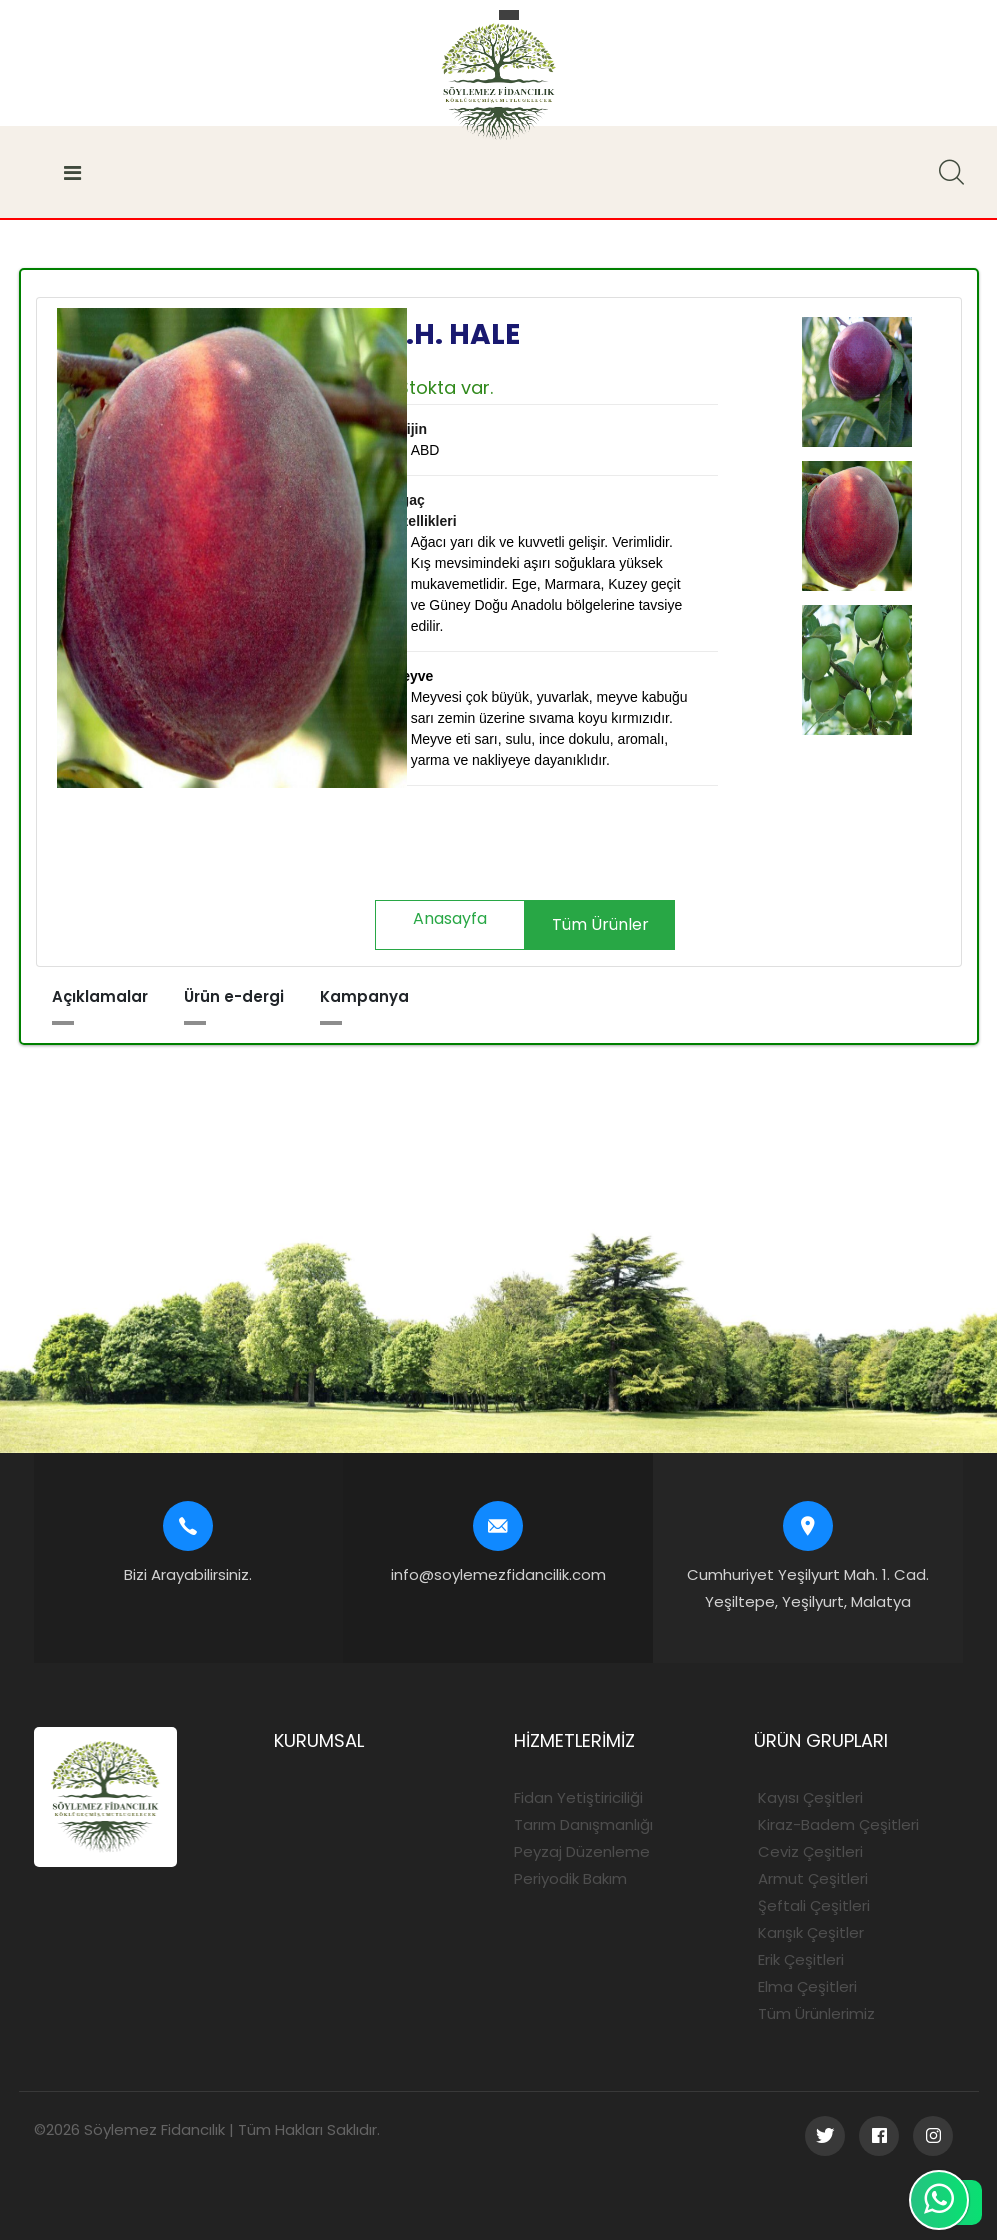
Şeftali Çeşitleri (812, 1905)
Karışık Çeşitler (809, 1932)
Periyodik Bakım (570, 1878)
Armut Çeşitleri (811, 1878)
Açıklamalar (100, 996)
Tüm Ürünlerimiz (814, 2013)
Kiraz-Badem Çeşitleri (836, 1824)
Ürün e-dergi (234, 996)
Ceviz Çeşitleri (808, 1851)
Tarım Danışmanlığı (583, 1824)
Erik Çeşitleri (799, 1959)
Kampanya (364, 996)
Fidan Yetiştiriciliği (578, 1797)
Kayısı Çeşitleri (808, 1797)
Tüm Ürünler (600, 924)
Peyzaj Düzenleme (582, 1851)
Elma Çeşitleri (805, 1986)
